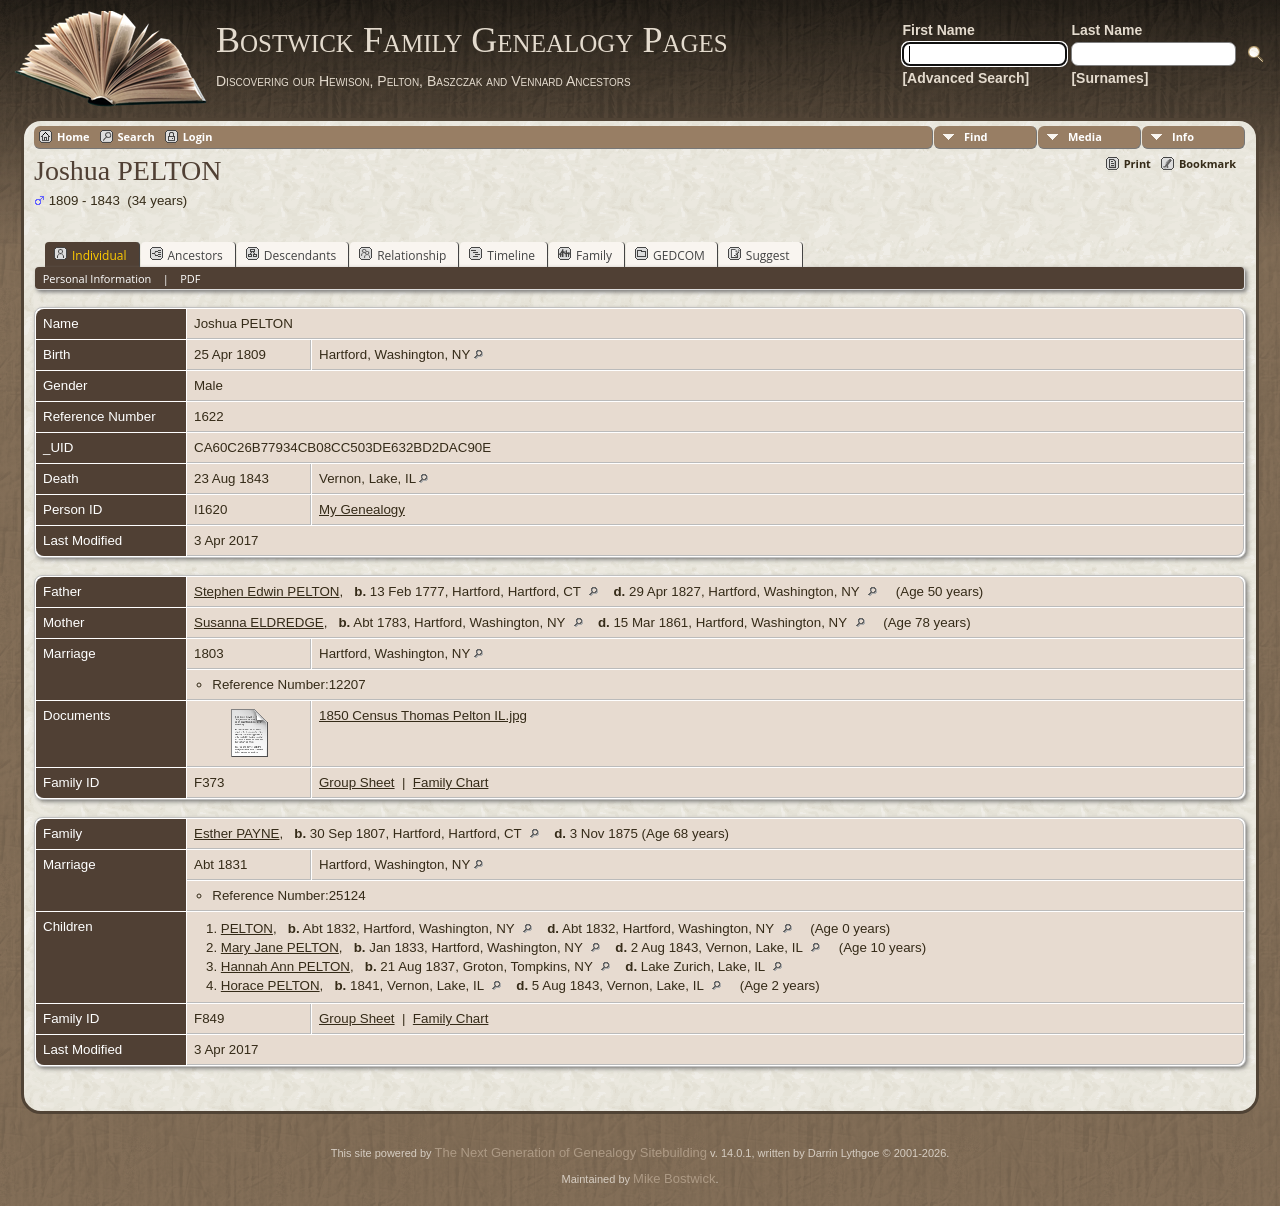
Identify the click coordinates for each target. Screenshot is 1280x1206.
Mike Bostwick (674, 1178)
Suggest (759, 255)
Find (976, 136)
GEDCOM (670, 255)
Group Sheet (357, 782)
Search (136, 136)
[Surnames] (1109, 78)
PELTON (247, 928)
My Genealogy (362, 509)
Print (1137, 163)
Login (198, 136)
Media (1085, 136)
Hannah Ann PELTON (285, 966)
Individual (90, 255)
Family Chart (451, 782)
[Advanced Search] (965, 78)
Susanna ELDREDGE (259, 622)
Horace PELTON (270, 985)
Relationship (402, 255)
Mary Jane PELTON (280, 947)
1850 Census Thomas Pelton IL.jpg (423, 715)
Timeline (502, 255)
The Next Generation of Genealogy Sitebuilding (571, 1152)
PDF (190, 278)
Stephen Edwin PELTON (266, 591)
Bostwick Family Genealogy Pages (472, 40)
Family (585, 255)
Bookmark (1207, 163)
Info (1183, 136)
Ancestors (186, 255)
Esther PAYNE (236, 833)
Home (73, 136)
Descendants (291, 255)
